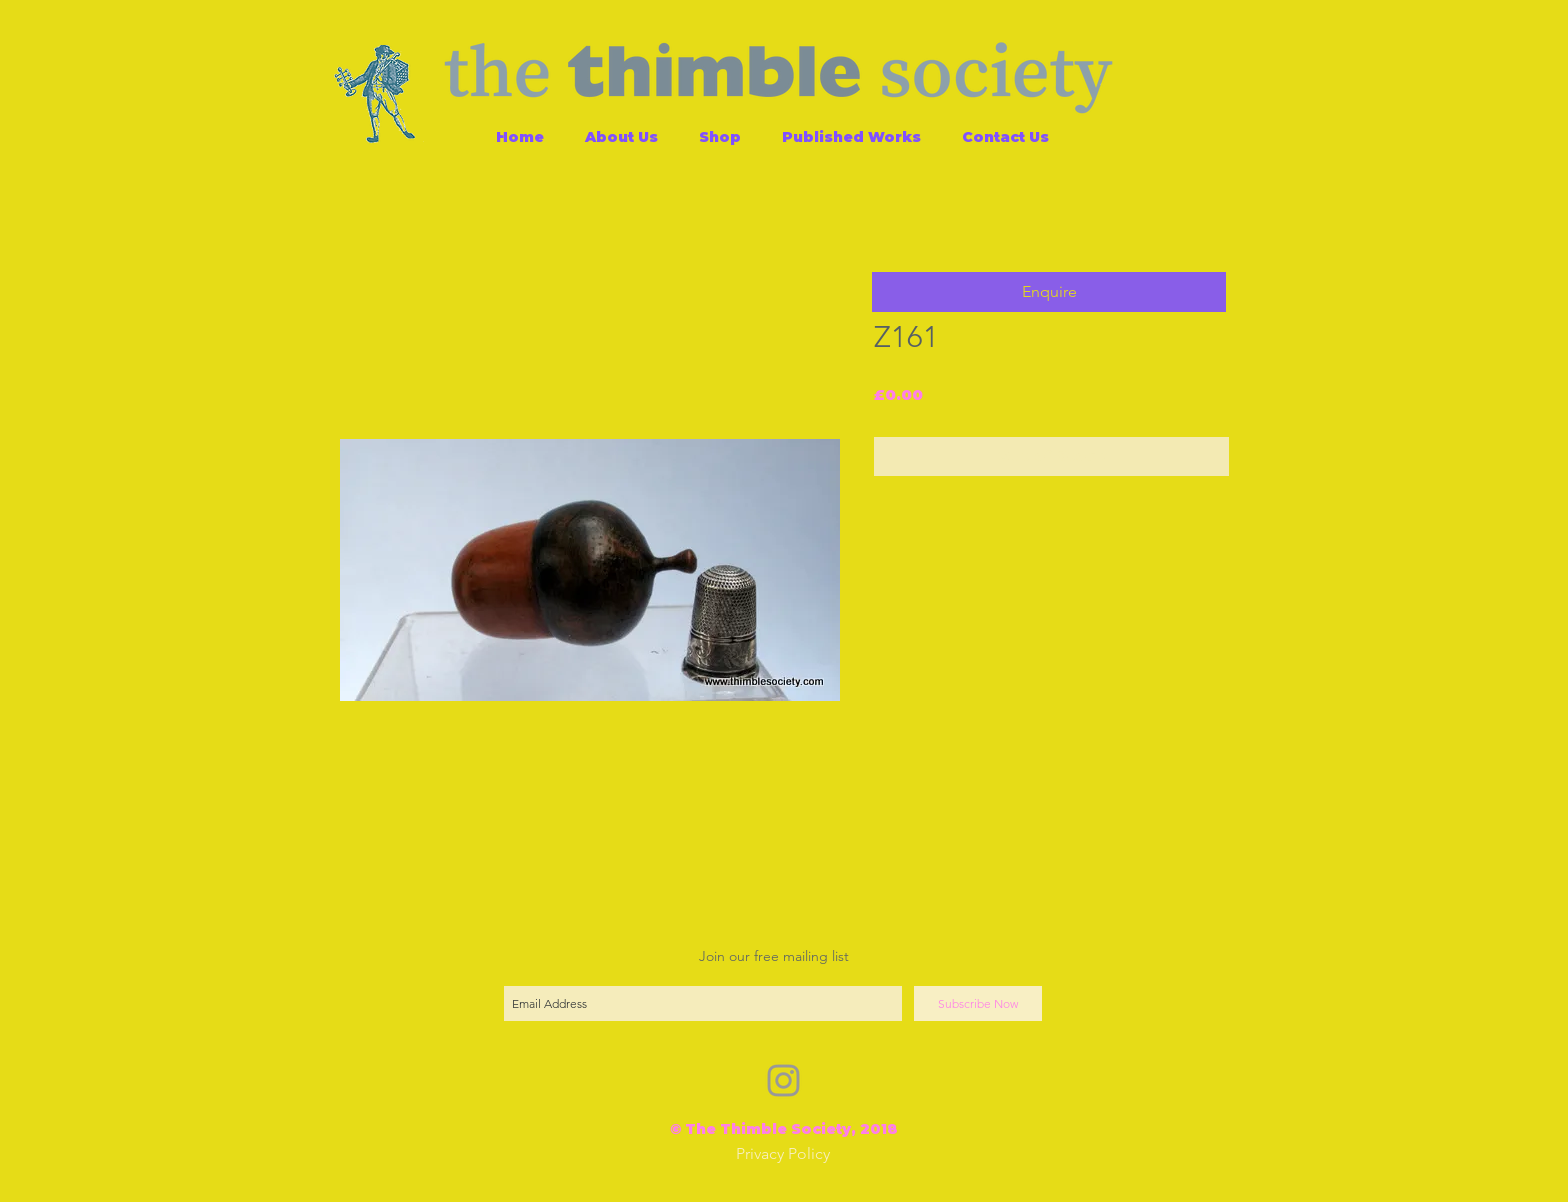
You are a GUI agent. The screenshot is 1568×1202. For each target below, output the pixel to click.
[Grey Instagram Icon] (783, 1080)
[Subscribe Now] (978, 1003)
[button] (1049, 292)
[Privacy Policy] (783, 1154)
